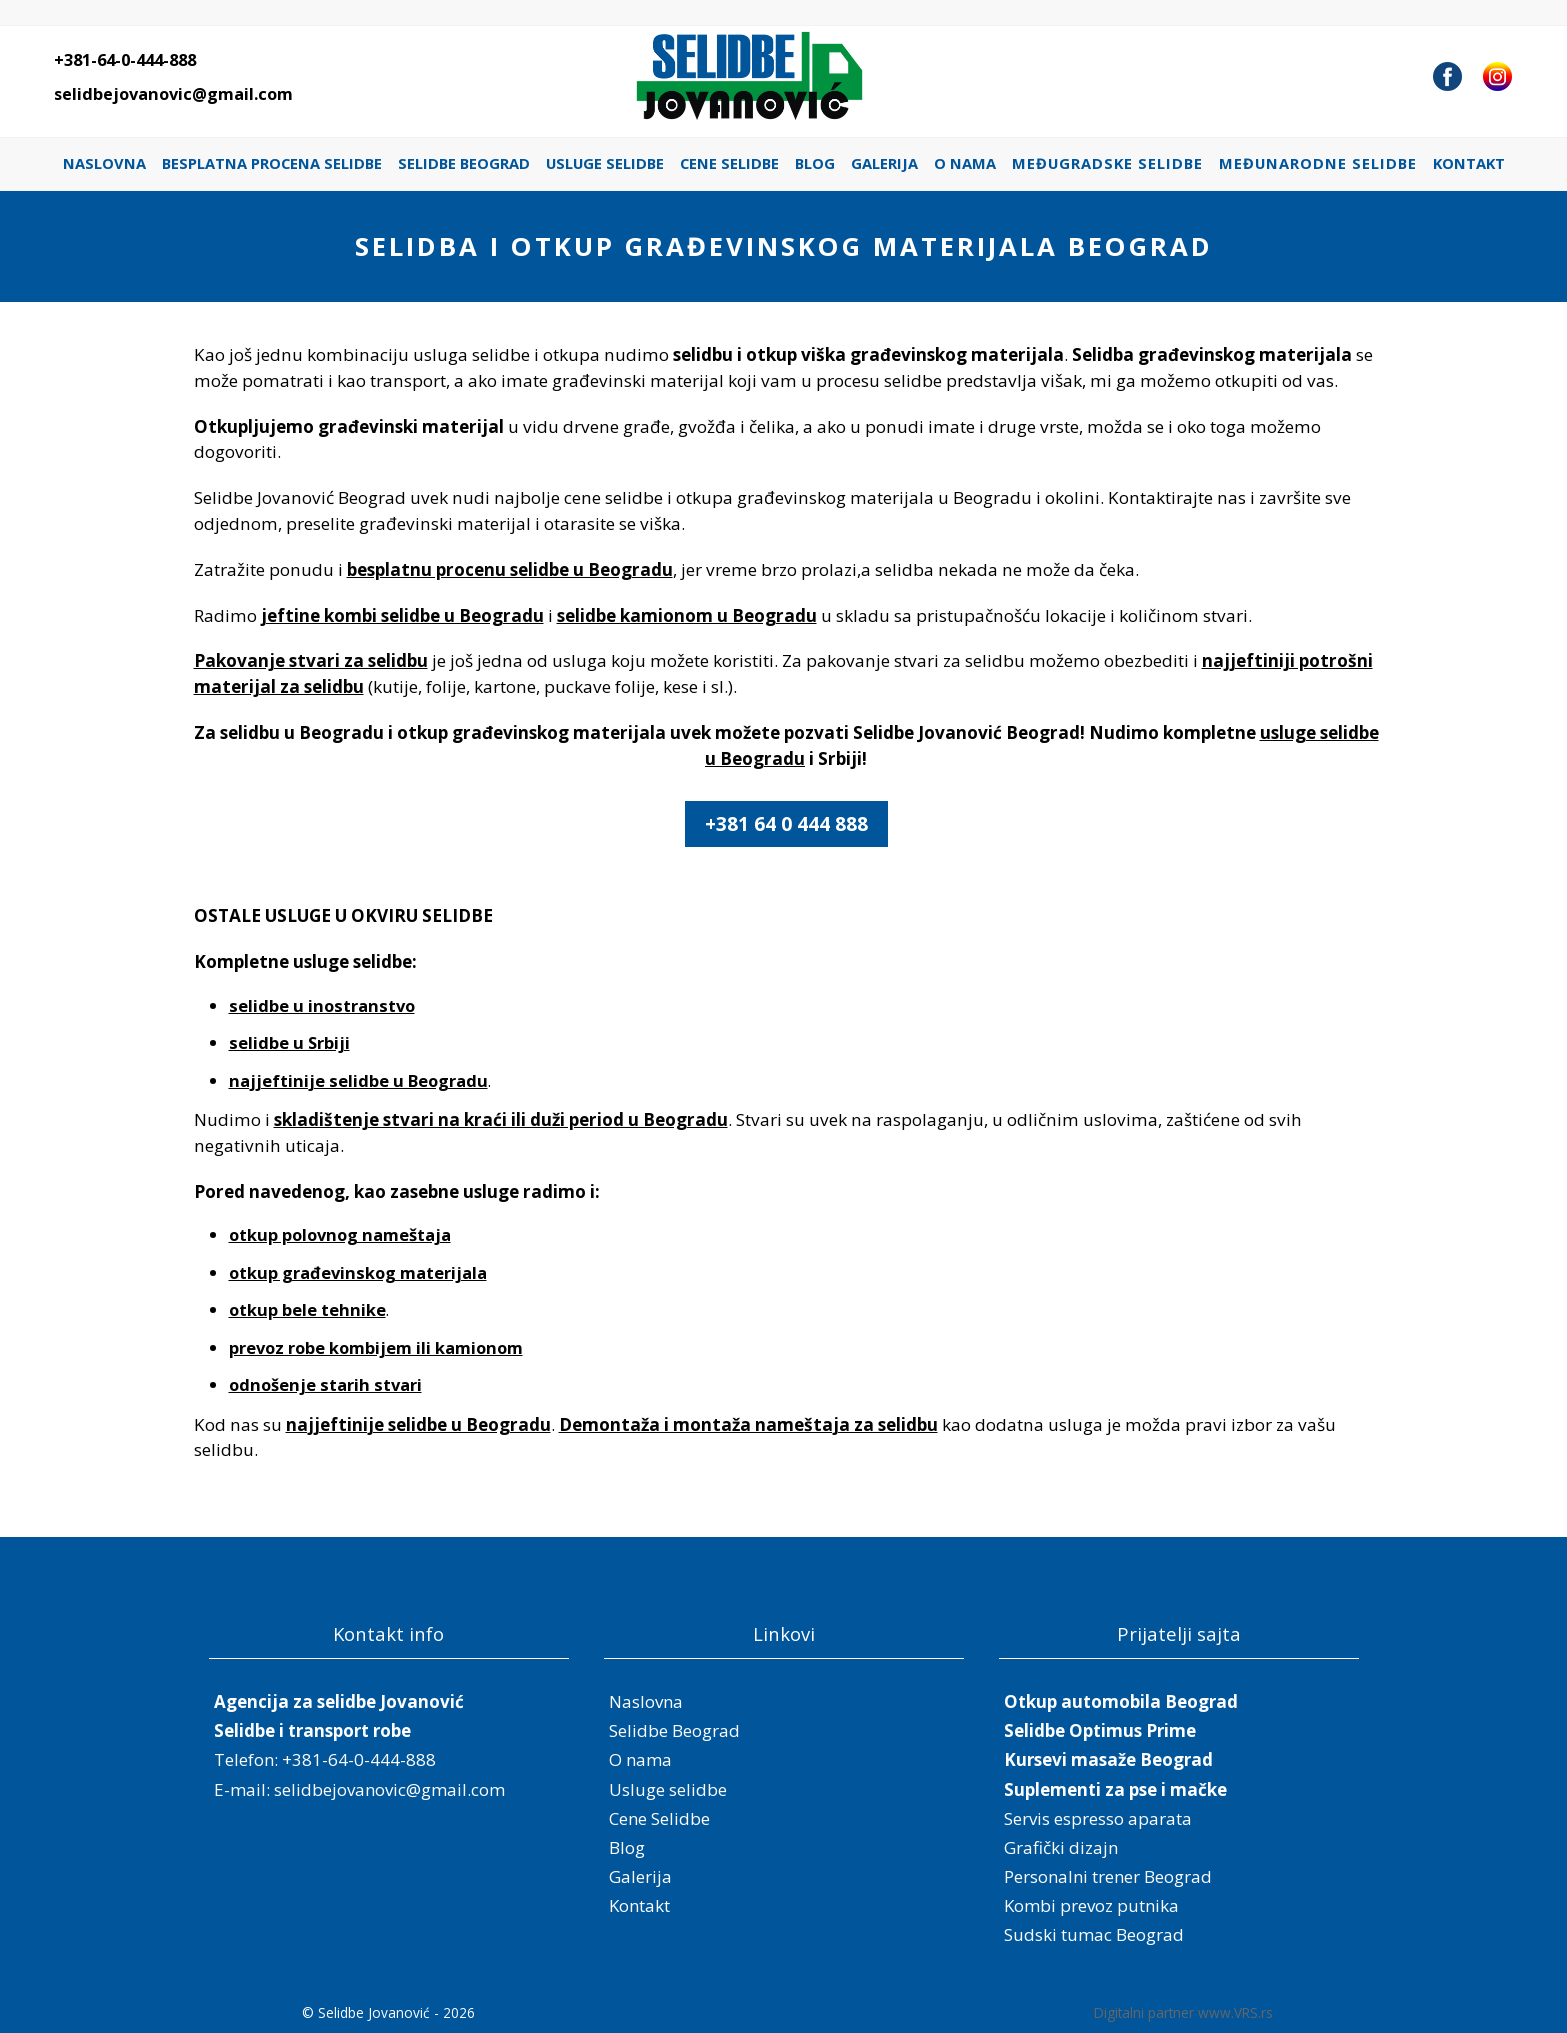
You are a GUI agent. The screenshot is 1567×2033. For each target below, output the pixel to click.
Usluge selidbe (605, 163)
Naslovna (104, 163)
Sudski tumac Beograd (1094, 1934)
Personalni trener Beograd (1108, 1876)
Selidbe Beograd (464, 163)
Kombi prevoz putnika (1091, 1905)
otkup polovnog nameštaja (340, 1234)
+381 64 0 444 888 (786, 824)
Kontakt (1469, 163)
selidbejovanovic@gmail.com (173, 94)
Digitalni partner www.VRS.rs (1183, 2012)
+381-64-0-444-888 (125, 60)
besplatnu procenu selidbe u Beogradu (510, 569)
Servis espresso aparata (1098, 1818)
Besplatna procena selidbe (272, 163)
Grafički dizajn (1061, 1847)
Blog (815, 163)
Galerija (884, 163)
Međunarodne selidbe (1318, 163)
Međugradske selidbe (1107, 163)
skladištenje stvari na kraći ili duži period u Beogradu (501, 1119)
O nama (965, 163)
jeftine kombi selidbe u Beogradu (402, 615)
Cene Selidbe (729, 163)
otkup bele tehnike (307, 1309)
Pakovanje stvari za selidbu (311, 660)
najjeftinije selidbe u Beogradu (358, 1080)
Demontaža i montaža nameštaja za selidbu (748, 1424)
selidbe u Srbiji (289, 1042)
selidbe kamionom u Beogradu (687, 615)
